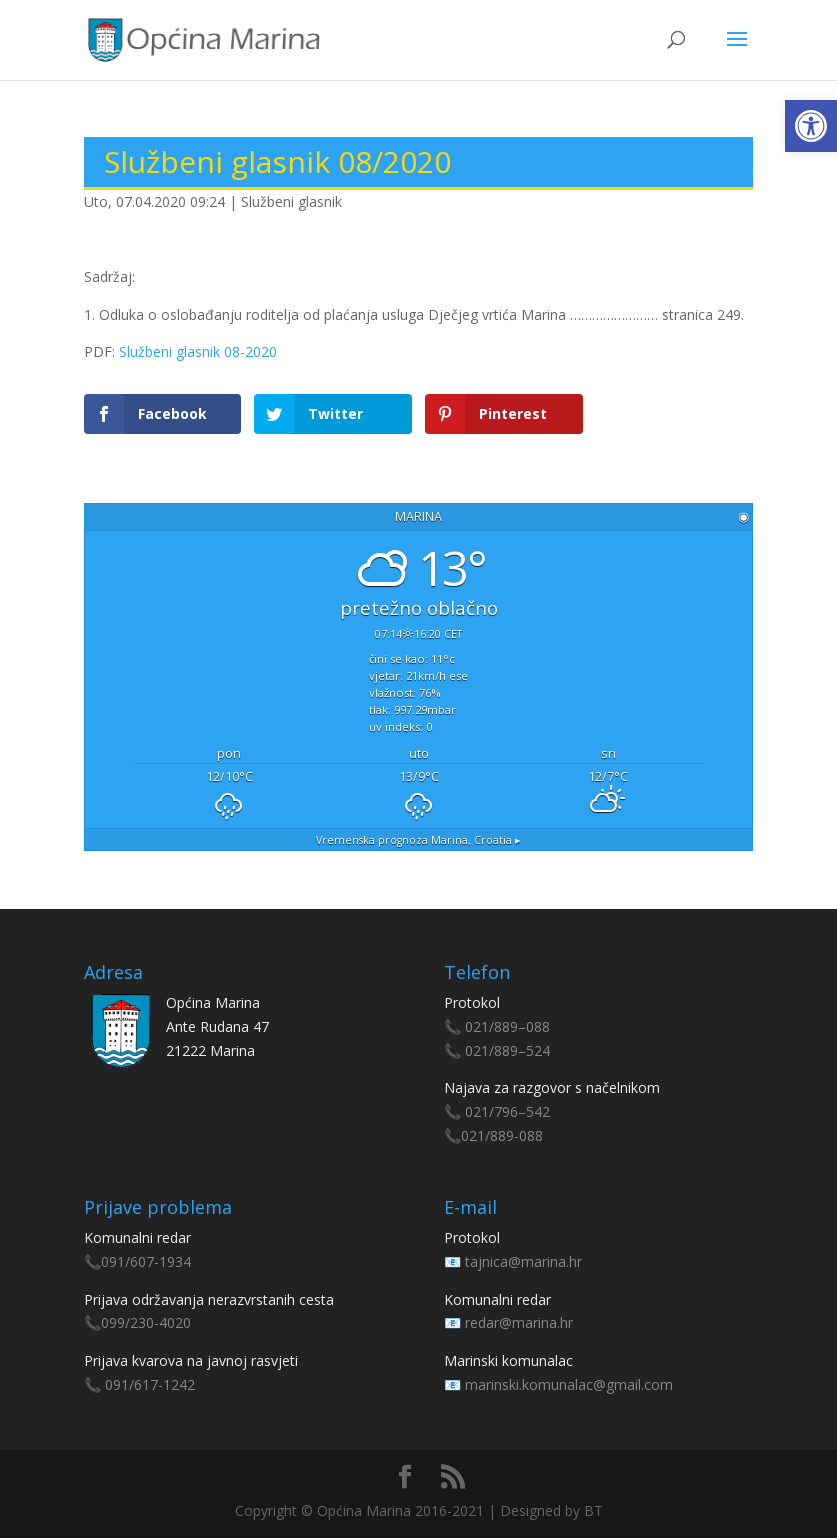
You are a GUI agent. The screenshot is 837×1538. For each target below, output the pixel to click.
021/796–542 (507, 1111)
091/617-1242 (150, 1384)
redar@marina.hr (519, 1322)
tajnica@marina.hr (523, 1261)
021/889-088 (502, 1135)
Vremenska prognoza (418, 840)
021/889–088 (507, 1026)
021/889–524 (507, 1050)
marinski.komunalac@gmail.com (569, 1384)
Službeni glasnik (291, 201)
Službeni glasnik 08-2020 (198, 351)
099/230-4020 (146, 1322)
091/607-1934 (146, 1261)
